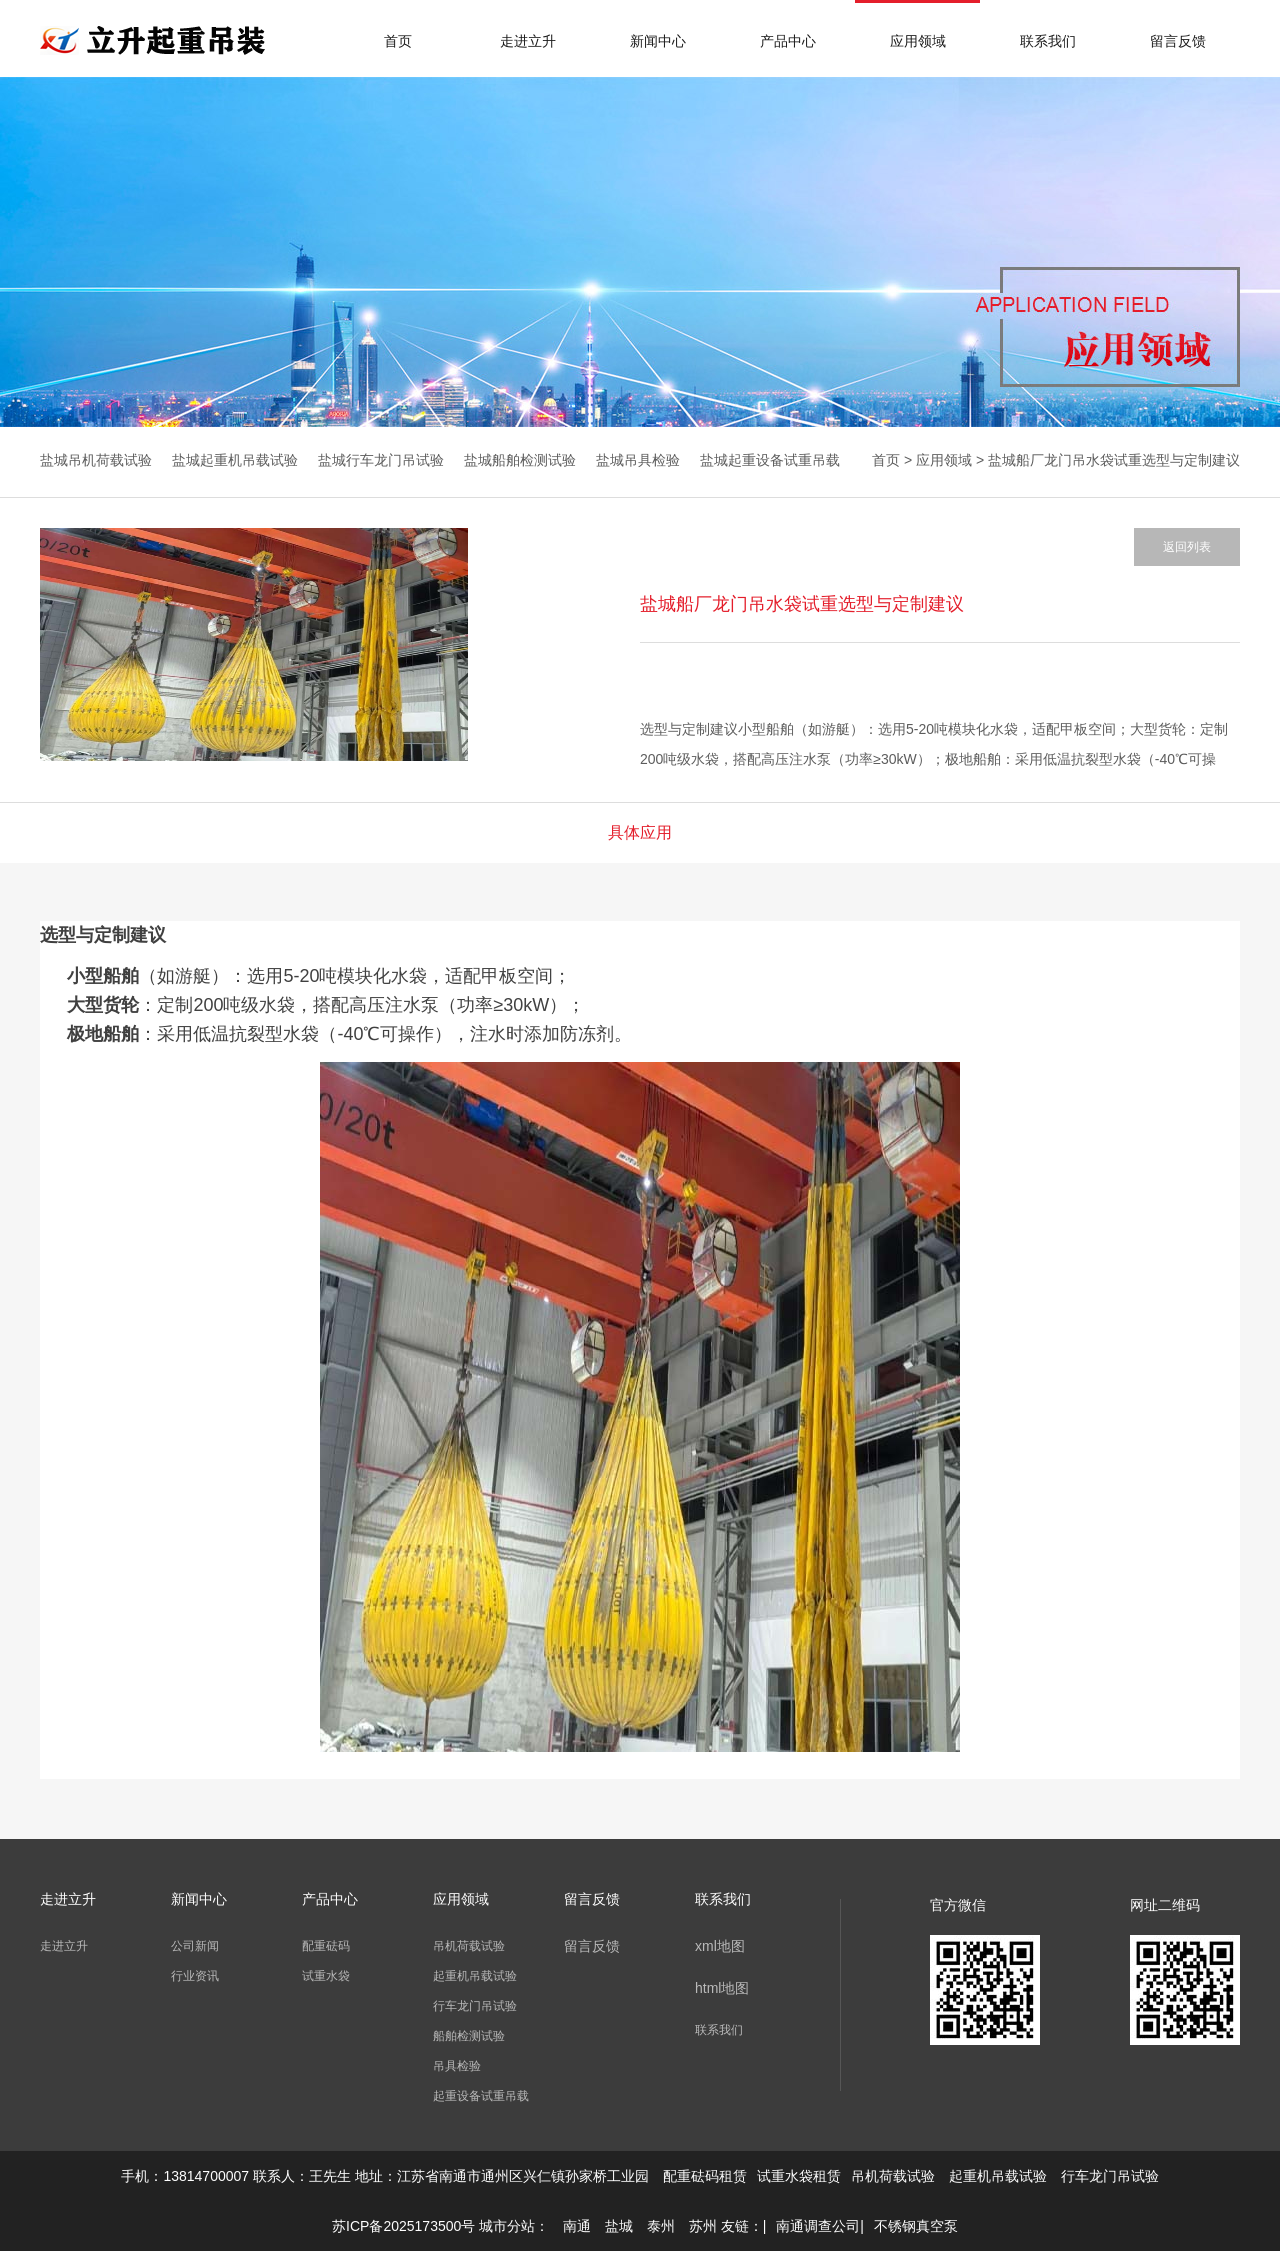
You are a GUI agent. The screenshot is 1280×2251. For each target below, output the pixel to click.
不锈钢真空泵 (916, 2226)
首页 (398, 41)
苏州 (703, 2226)
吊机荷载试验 (469, 1946)
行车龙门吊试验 (475, 2006)
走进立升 (528, 41)
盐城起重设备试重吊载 (770, 460)
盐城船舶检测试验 (520, 460)
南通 (577, 2226)
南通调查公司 (818, 2226)
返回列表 (1187, 547)
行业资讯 (195, 1976)
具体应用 (640, 832)
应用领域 (918, 41)
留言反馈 (1178, 41)
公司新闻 (195, 1946)
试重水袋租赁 (799, 2176)
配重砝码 (326, 1946)
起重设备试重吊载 (481, 2096)
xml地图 (720, 1946)
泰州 (661, 2226)
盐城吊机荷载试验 (96, 460)
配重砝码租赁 (705, 2176)
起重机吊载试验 (475, 1976)
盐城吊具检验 (638, 460)
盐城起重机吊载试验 (235, 460)
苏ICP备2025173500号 (403, 2226)
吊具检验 (457, 2066)
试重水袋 (326, 1976)
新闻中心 (658, 41)
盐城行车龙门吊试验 (381, 460)
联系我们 (1048, 41)
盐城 (619, 2226)
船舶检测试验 (469, 2036)
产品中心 (788, 41)
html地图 (722, 1988)
